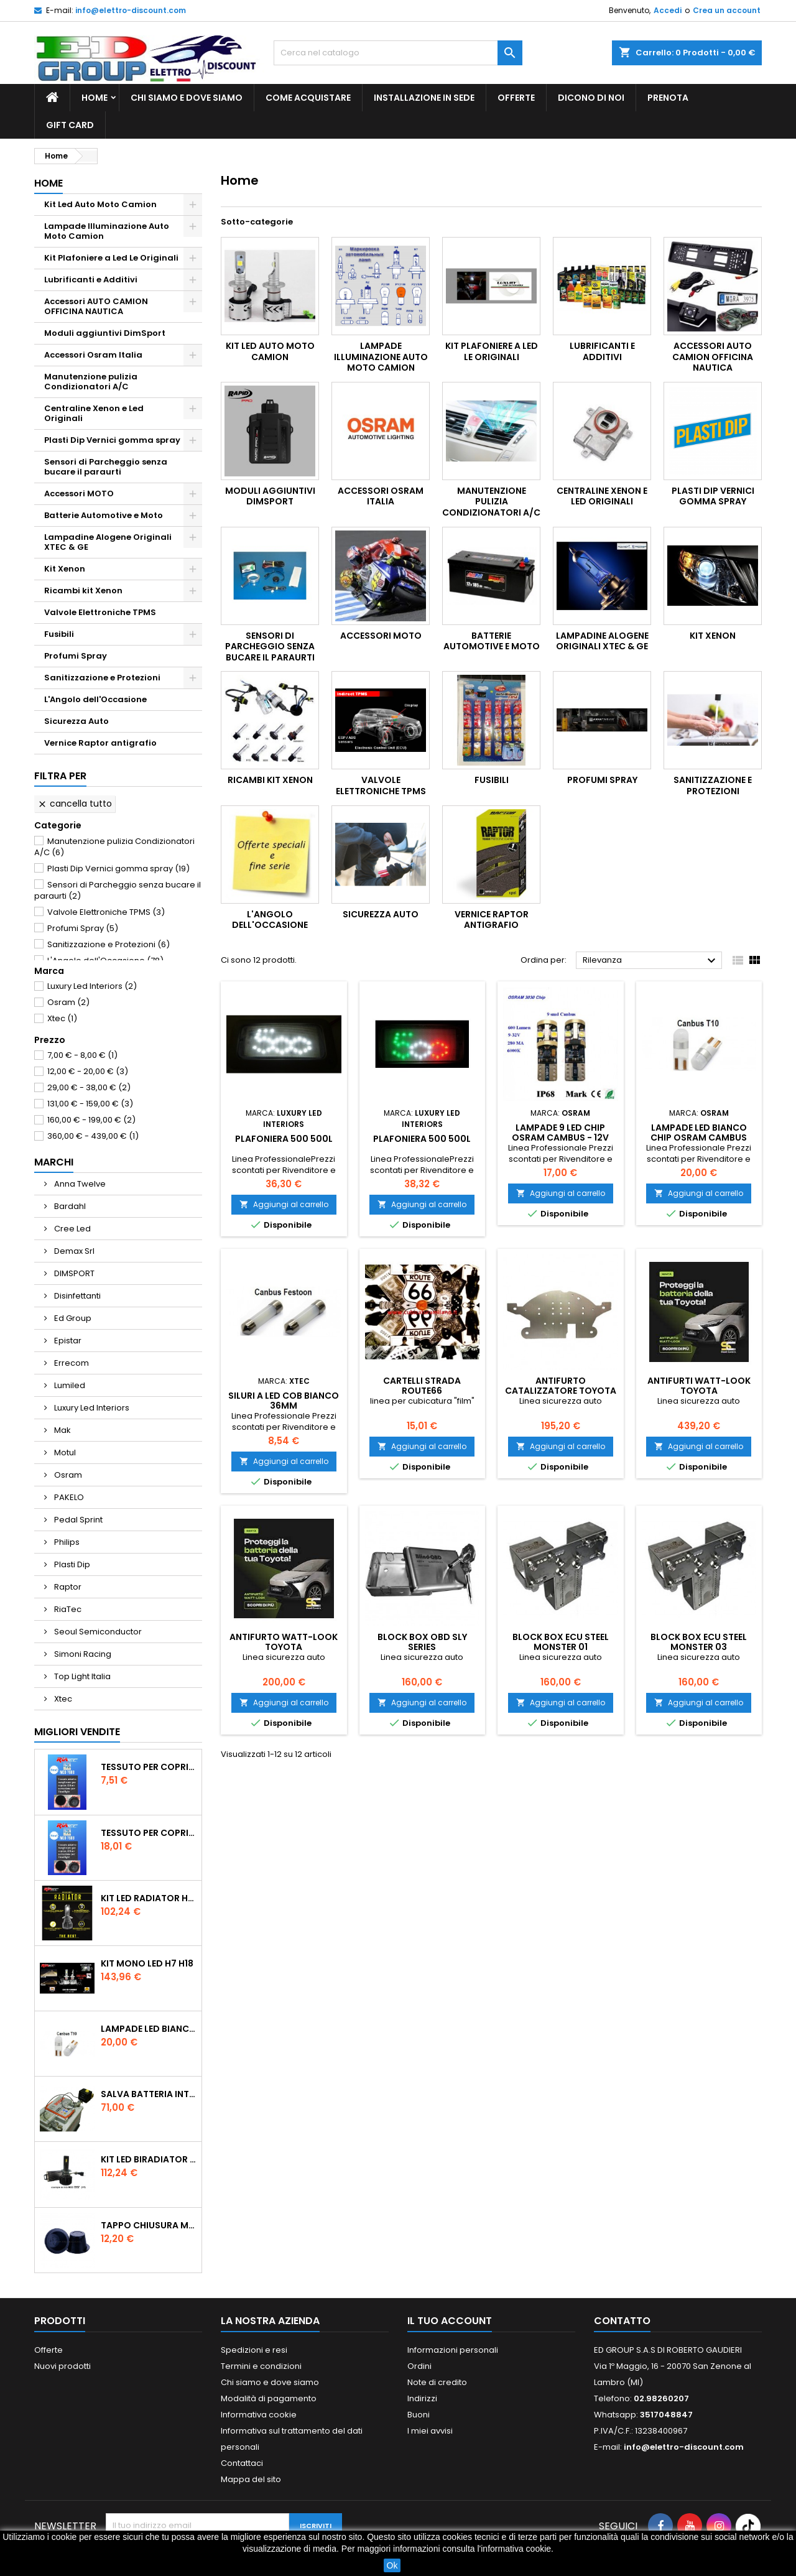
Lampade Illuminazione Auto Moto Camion (106, 231)
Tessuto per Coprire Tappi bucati (149, 1833)
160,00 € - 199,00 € (91, 1120)
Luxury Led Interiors (92, 986)
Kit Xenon (64, 569)
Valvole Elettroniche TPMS (100, 612)
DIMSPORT (73, 1273)
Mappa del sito (251, 2479)
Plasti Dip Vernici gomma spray (112, 440)
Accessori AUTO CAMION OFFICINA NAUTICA (96, 306)
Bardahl (69, 1206)
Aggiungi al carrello (283, 1204)
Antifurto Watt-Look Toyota (283, 1642)
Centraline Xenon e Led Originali (94, 413)
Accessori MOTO (79, 493)
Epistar (66, 1340)
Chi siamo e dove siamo (187, 97)
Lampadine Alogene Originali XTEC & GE (108, 542)
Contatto (622, 2321)
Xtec (62, 1018)
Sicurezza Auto (76, 721)
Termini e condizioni (261, 2366)
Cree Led (71, 1229)
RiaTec (66, 1609)
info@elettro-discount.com (130, 10)
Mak (61, 1430)
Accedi (668, 10)
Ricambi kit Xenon (83, 590)
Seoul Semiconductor (97, 1632)
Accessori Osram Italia (93, 355)
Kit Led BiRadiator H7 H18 (149, 2159)
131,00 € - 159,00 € (90, 1104)
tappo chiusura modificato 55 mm (149, 2225)
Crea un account (727, 10)
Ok (392, 2565)
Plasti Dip (71, 1564)
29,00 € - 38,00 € (89, 1087)
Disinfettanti (76, 1296)
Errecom (70, 1363)
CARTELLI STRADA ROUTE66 (422, 1385)
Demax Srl (73, 1251)
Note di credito (437, 2382)
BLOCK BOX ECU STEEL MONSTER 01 (560, 1642)
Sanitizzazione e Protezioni (102, 677)
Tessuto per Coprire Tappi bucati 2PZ (149, 1767)
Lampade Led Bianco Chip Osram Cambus (149, 2029)
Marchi (53, 1162)
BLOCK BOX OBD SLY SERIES (422, 1642)
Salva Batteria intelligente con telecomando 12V (149, 2094)
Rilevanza (651, 960)
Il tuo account (449, 2321)
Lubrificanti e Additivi (90, 279)
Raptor (66, 1587)
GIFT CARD (70, 125)
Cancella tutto (74, 803)
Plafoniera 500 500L (284, 1139)
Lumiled (68, 1385)
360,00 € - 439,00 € (93, 1136)
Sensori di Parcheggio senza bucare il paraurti (105, 467)
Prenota (667, 97)
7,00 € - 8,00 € (82, 1055)
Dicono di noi (591, 97)
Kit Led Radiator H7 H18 (149, 1898)
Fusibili (59, 634)
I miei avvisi (430, 2431)
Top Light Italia (81, 1676)
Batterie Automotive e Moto (103, 515)
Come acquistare (308, 97)
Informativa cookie (259, 2415)
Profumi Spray (75, 656)
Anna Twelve (79, 1184)
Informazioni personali (452, 2350)
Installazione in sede (424, 97)
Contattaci (242, 2463)
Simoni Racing (81, 1654)
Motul (64, 1452)
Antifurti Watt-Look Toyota (699, 1385)
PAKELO (68, 1497)
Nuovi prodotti (62, 2366)
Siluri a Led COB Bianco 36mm (283, 1400)
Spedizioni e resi (254, 2350)
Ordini (419, 2366)
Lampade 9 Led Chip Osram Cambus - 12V (560, 1132)
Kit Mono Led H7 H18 (147, 1963)
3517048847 (666, 2415)
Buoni (418, 2415)
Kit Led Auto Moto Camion (100, 204)
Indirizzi (422, 2398)
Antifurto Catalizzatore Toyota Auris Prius (560, 1390)
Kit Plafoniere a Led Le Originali (111, 258)
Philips (66, 1542)
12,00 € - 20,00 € (87, 1071)
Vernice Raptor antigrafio (100, 743)
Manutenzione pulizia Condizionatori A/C (90, 381)
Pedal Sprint (77, 1520)
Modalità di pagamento (269, 2398)
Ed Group (71, 1318)
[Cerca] (398, 52)
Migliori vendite (77, 1732)
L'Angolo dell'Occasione (95, 699)
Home (94, 97)
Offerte (516, 97)
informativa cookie (516, 2549)
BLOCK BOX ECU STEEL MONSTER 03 (698, 1642)
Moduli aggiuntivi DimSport (104, 333)
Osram (68, 1002)
